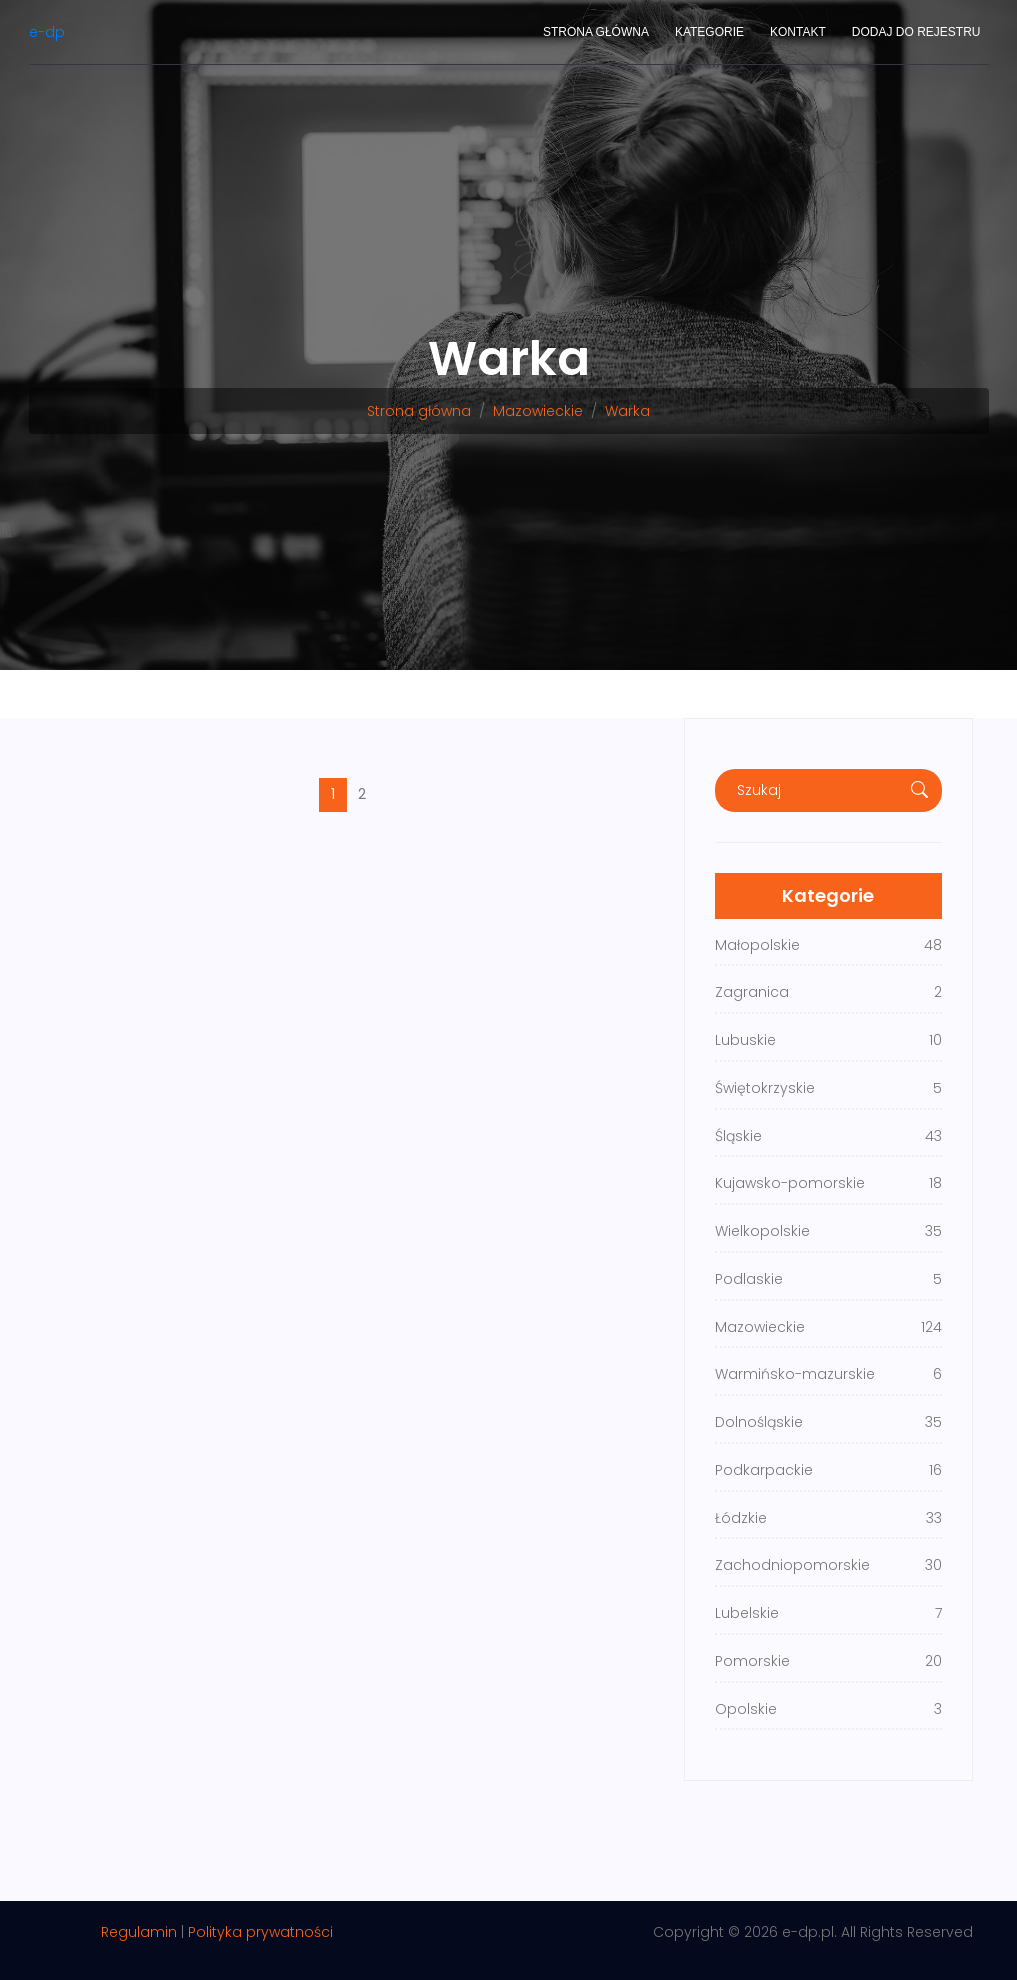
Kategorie (709, 32)
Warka (627, 411)
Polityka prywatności (260, 1932)
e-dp (47, 32)
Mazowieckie (538, 411)
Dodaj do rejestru (916, 32)
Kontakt (798, 32)
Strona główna (596, 32)
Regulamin (139, 1932)
